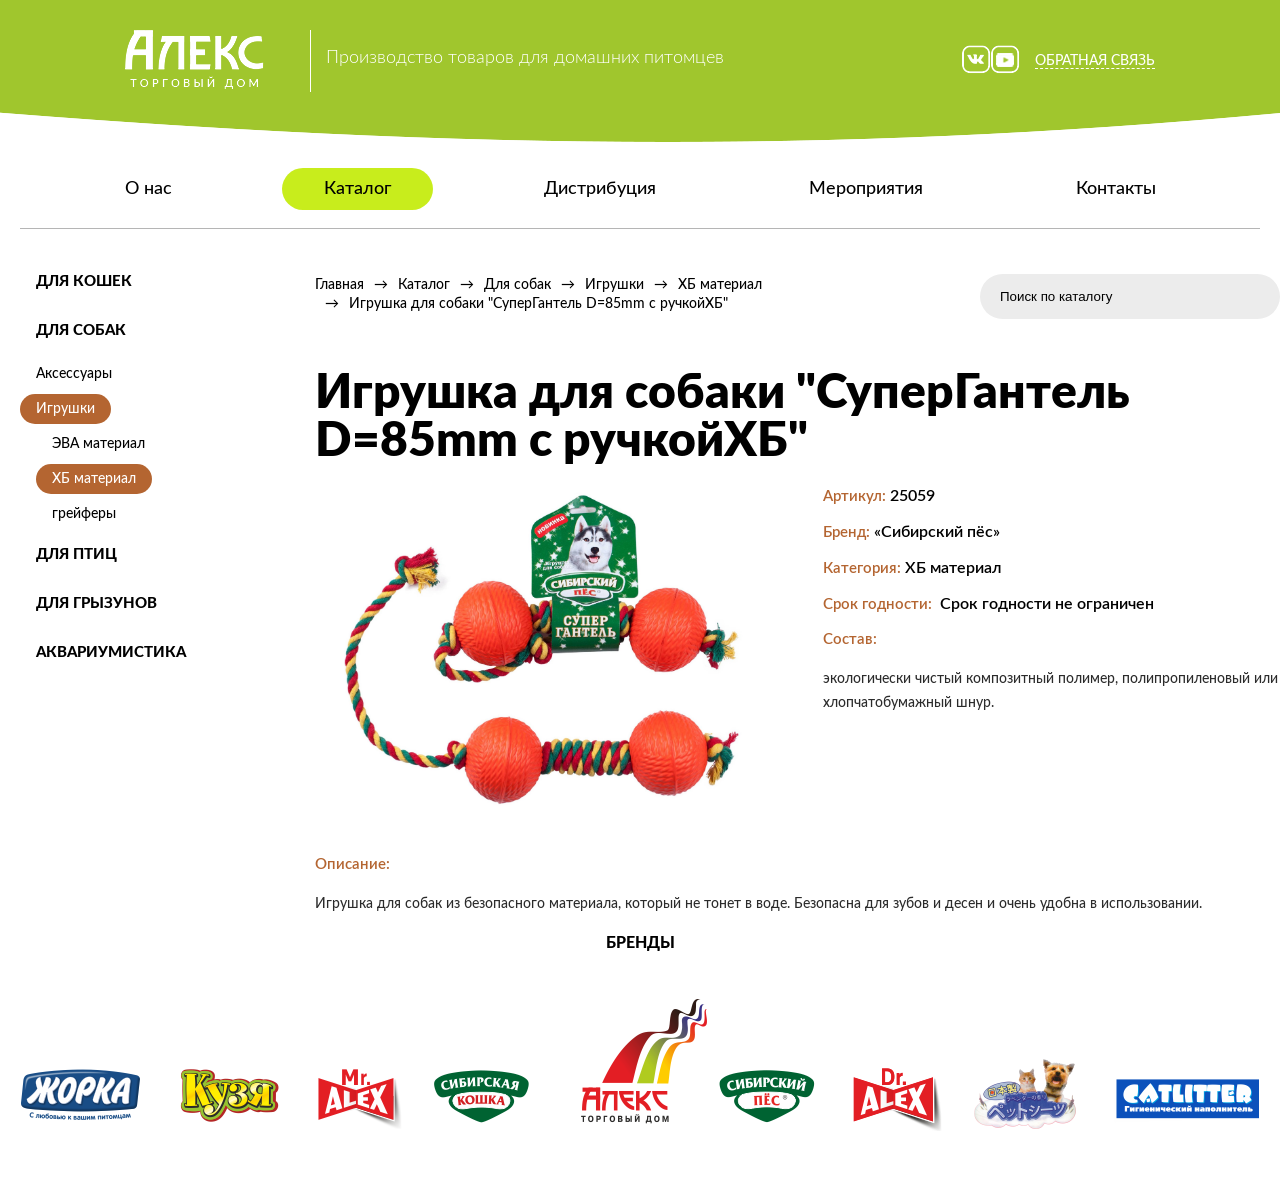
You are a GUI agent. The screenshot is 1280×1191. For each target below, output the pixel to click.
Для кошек (84, 281)
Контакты (1116, 189)
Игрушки (65, 409)
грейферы (84, 514)
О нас (148, 189)
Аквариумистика (111, 652)
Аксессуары (74, 374)
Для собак (81, 330)
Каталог (357, 189)
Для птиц (76, 554)
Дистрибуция (600, 189)
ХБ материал (94, 479)
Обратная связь (1095, 61)
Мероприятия (866, 189)
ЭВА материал (98, 444)
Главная (339, 285)
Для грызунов (96, 603)
